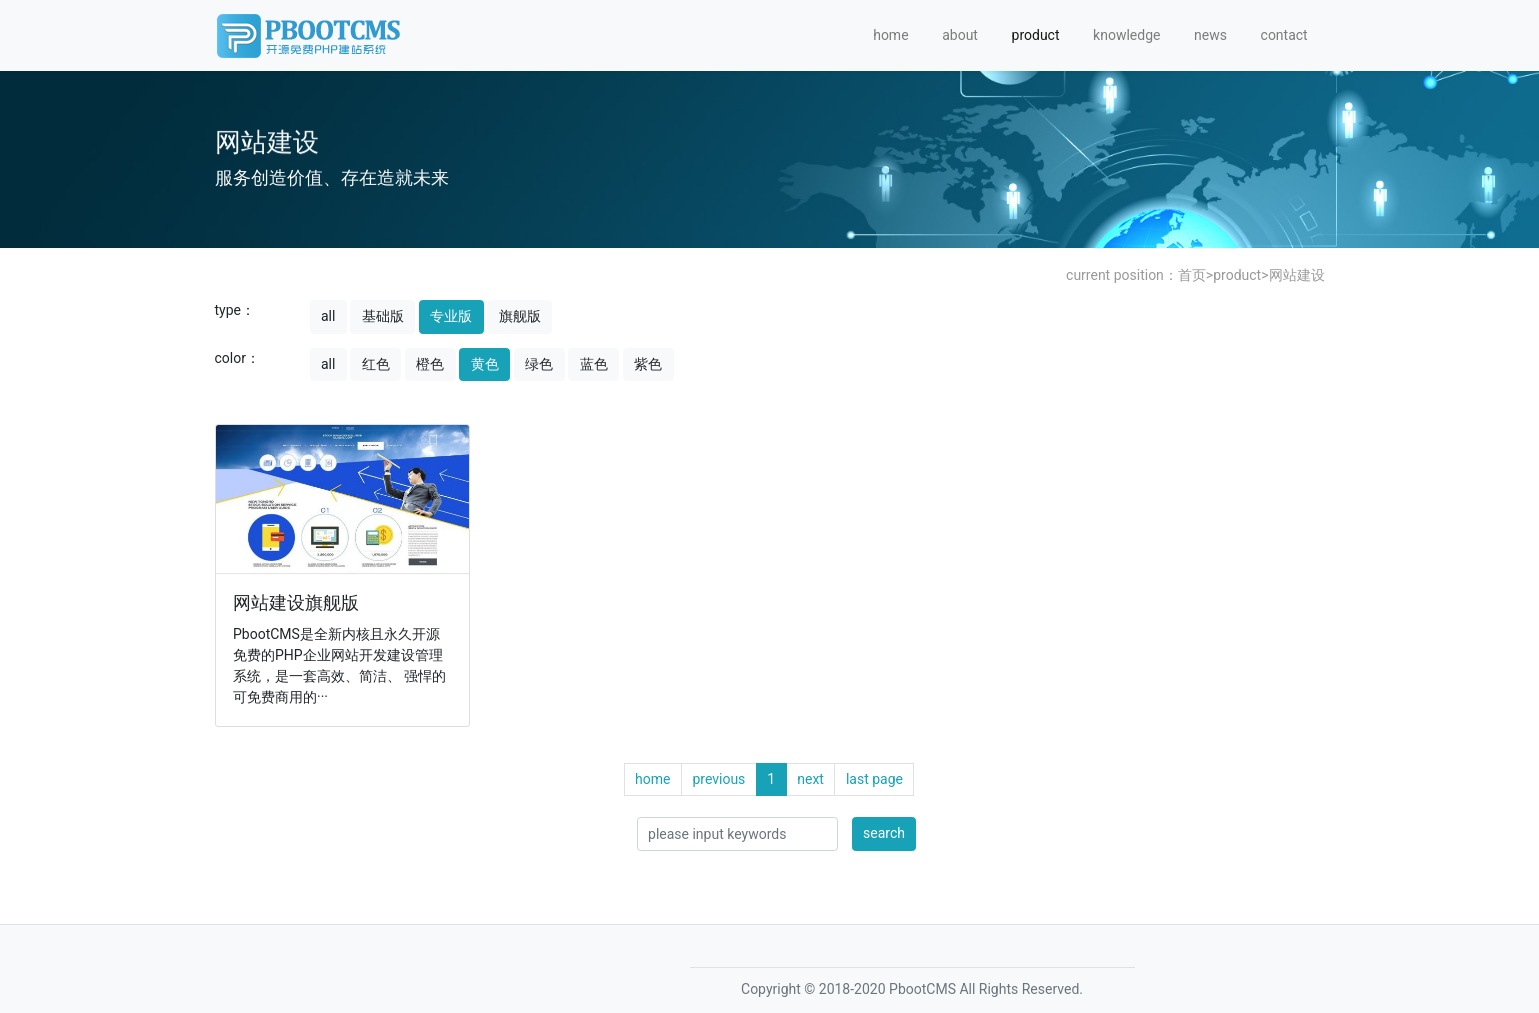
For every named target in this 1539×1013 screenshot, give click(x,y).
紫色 (648, 364)
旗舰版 (520, 316)
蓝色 (594, 364)
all (328, 316)
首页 (1192, 275)
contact (1284, 35)
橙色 (430, 364)
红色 (376, 364)
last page (874, 779)
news (1210, 35)
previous (718, 779)
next (810, 779)
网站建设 (1297, 275)
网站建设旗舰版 (296, 603)
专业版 (451, 316)
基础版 (383, 316)
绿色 (539, 364)
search (884, 833)
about (960, 35)
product (1036, 35)
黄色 (485, 364)
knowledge (1126, 35)
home (890, 35)
